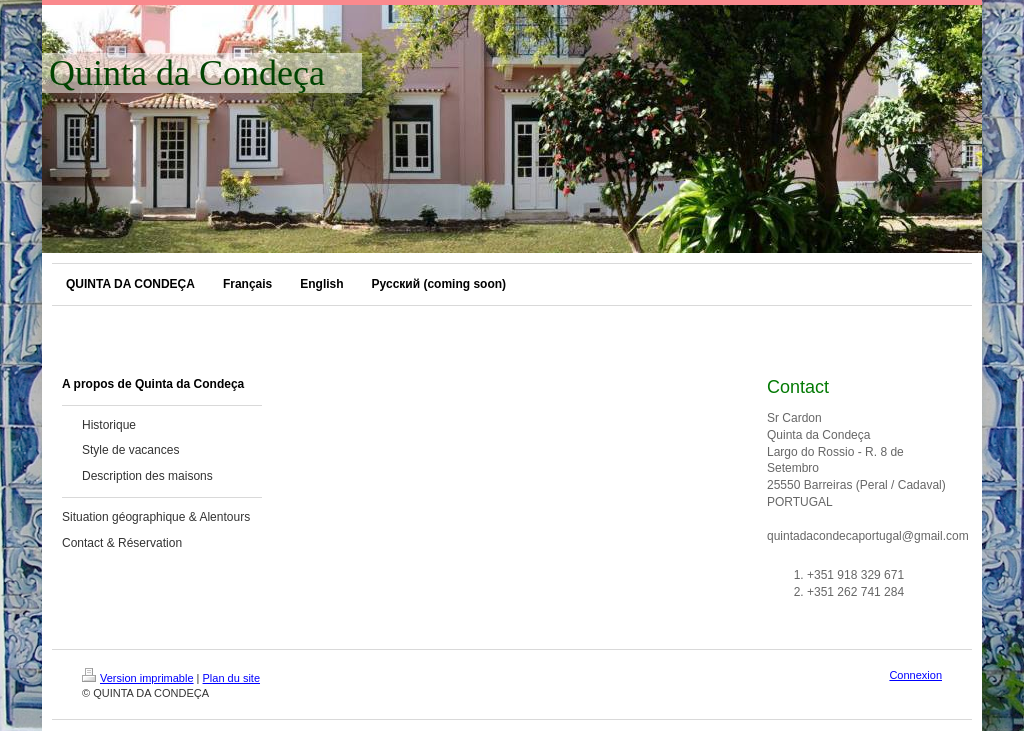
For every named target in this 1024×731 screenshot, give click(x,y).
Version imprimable (138, 678)
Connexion (915, 675)
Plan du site (231, 678)
